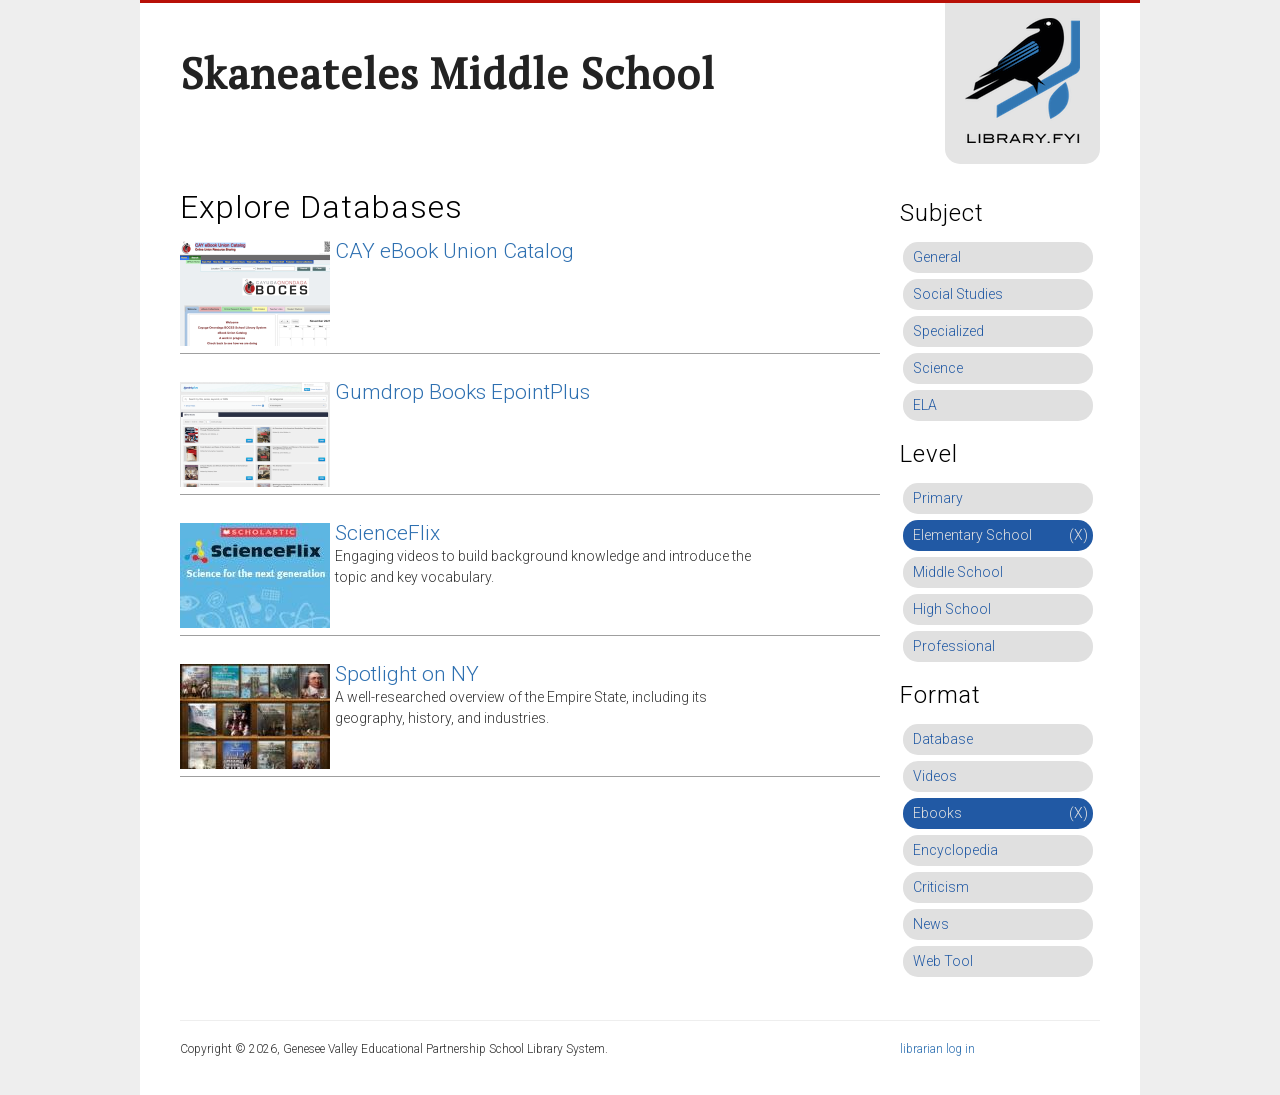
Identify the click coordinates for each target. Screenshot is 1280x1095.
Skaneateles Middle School (447, 73)
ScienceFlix (387, 533)
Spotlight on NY (407, 674)
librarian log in (937, 1049)
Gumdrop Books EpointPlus (462, 392)
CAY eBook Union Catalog (454, 251)
